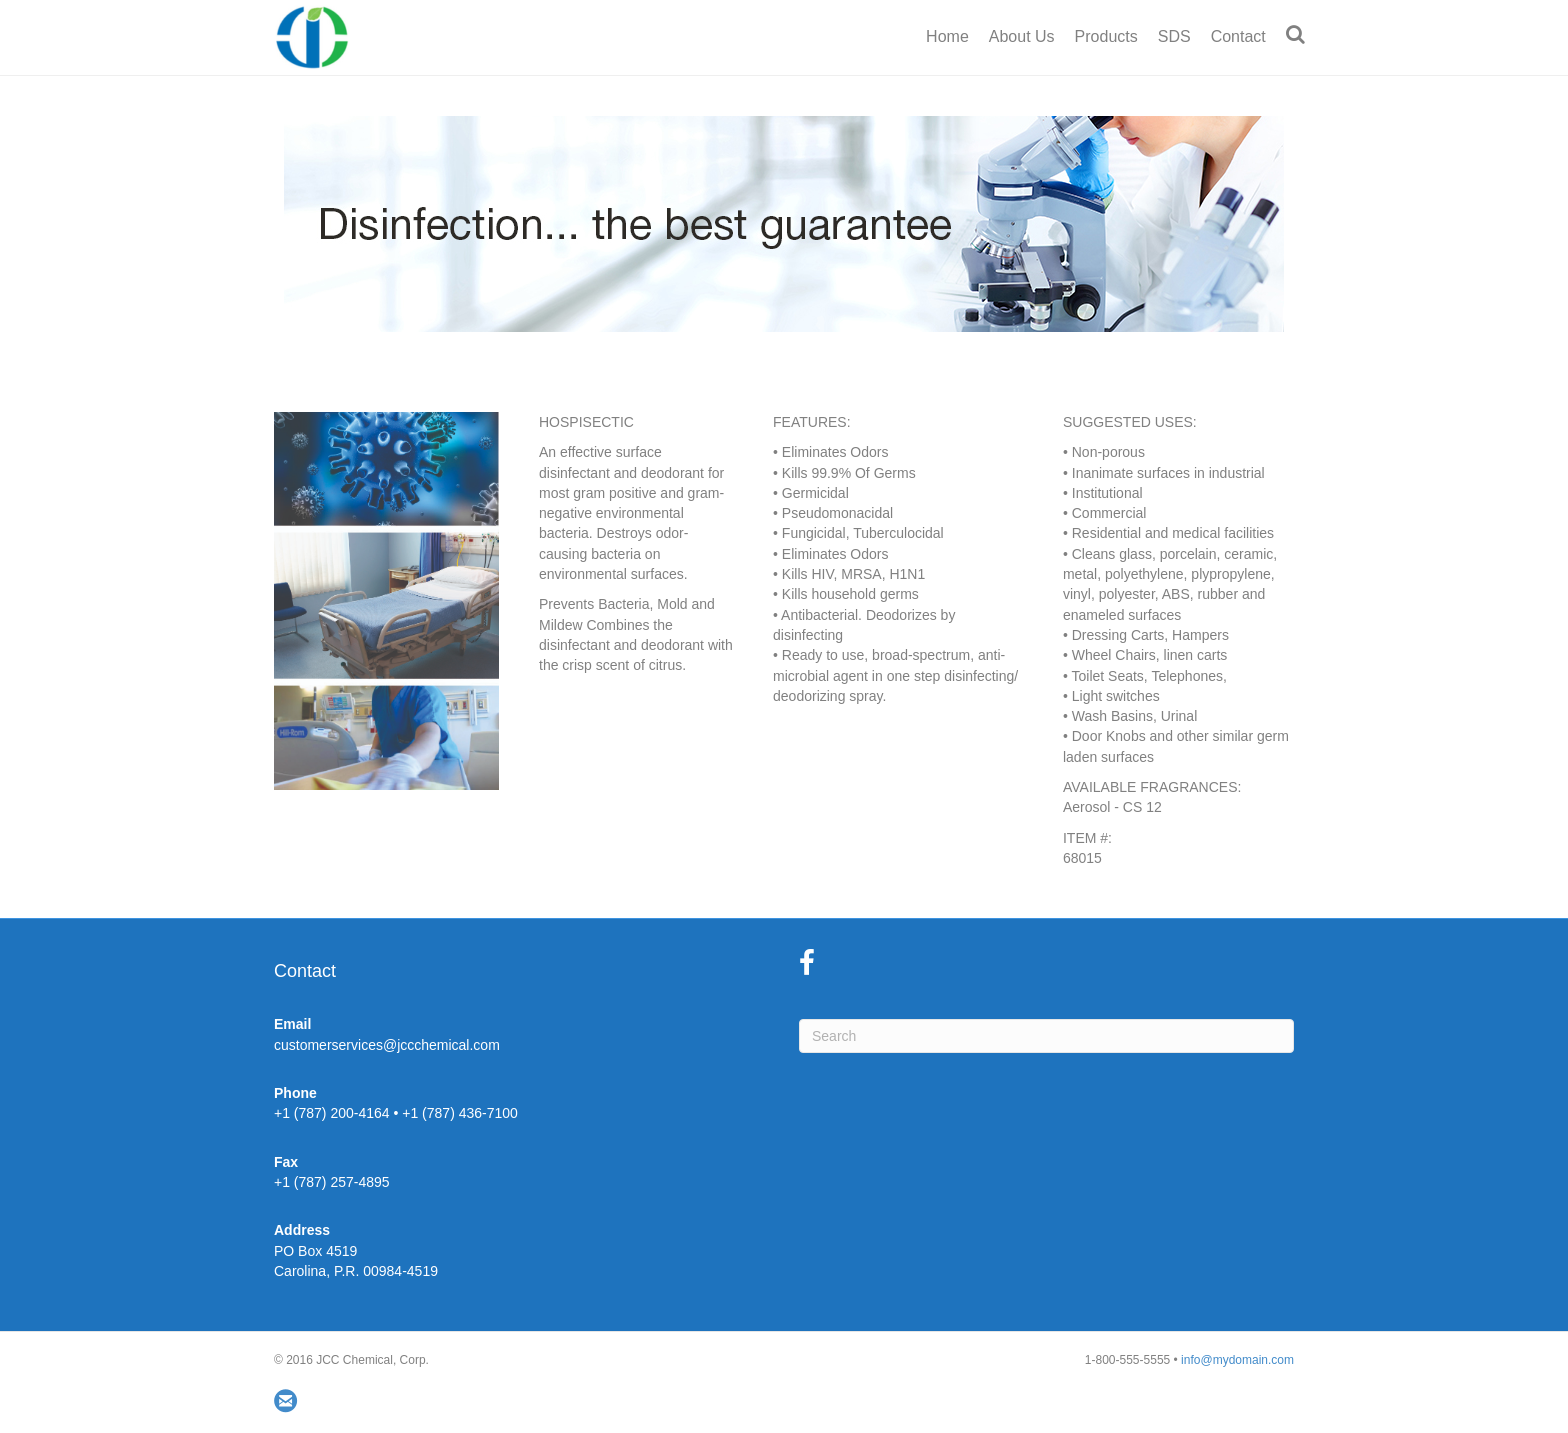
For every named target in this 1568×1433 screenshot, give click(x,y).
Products (1106, 36)
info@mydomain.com (1237, 1360)
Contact (1238, 36)
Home (947, 36)
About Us (1022, 36)
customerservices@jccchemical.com (387, 1045)
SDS (1174, 36)
